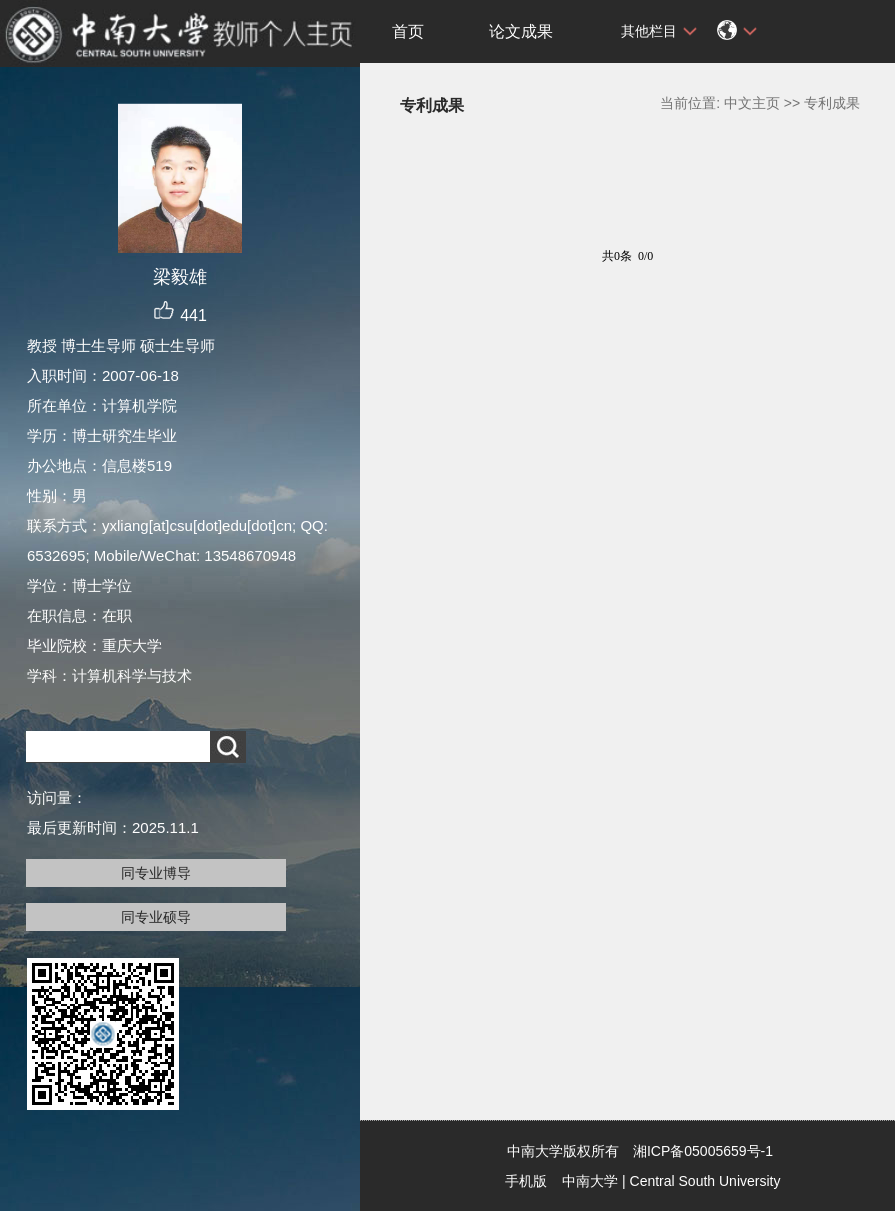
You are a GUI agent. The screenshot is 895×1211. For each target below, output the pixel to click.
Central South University (705, 1181)
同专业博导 (156, 873)
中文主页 (752, 103)
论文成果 (521, 31)
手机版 (526, 1181)
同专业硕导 (156, 917)
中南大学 (590, 1181)
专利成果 (832, 103)
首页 (408, 31)
